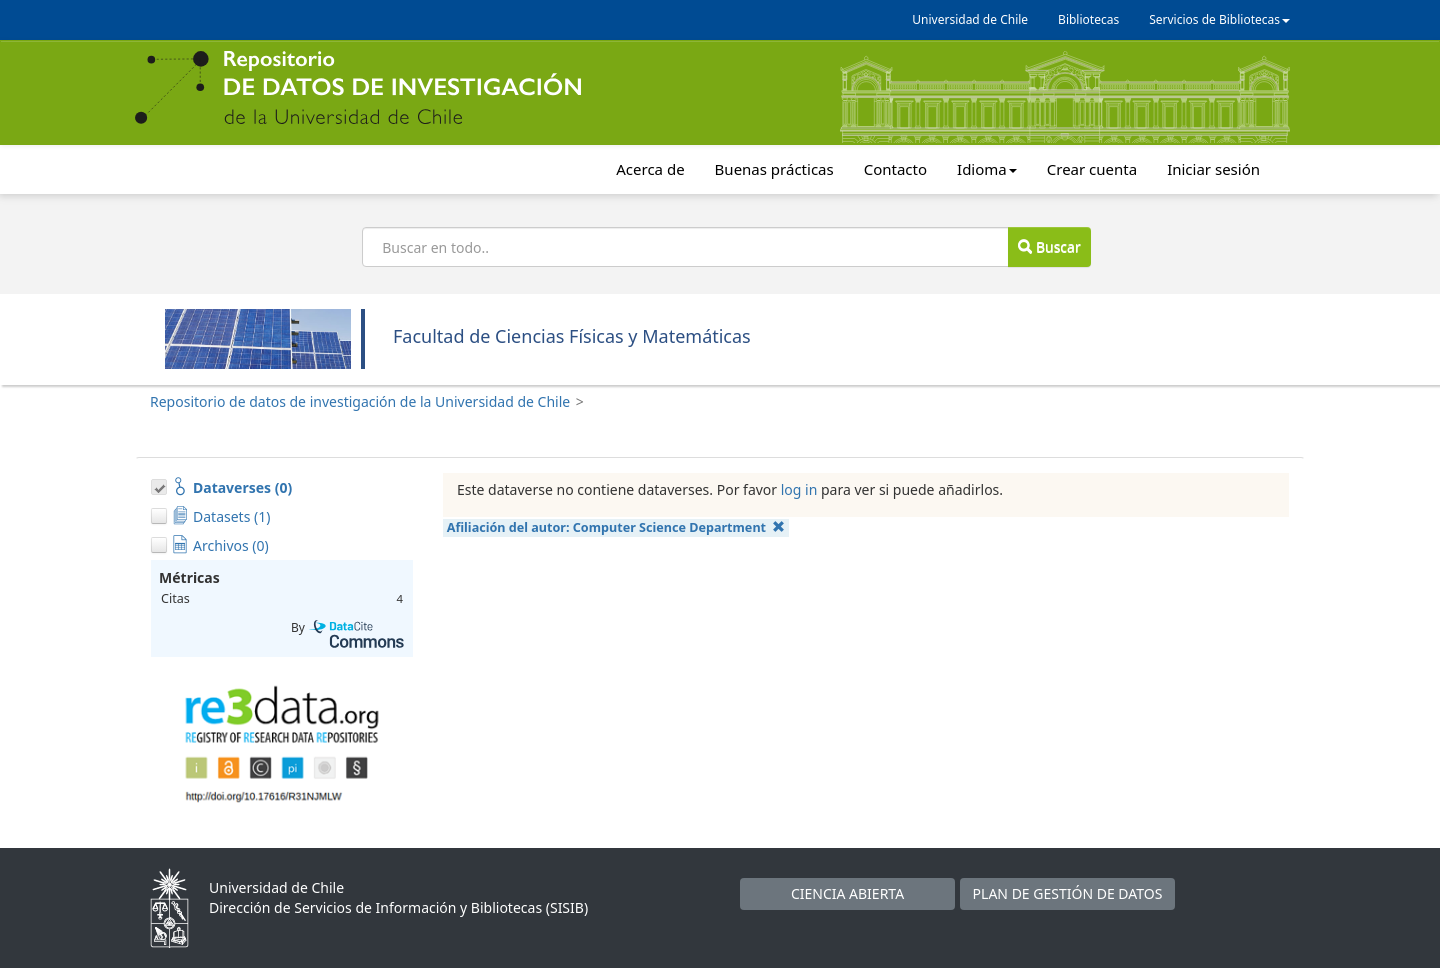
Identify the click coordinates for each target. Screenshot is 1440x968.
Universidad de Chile (970, 19)
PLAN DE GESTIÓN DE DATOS (1068, 893)
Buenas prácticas (774, 169)
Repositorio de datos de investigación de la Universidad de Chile (360, 401)
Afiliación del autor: (616, 527)
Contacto (895, 169)
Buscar (1049, 246)
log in (799, 489)
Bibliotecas (1088, 19)
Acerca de (650, 169)
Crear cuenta (1092, 169)
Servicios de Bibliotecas (1219, 19)
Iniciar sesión (1213, 169)
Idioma (987, 169)
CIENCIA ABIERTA (847, 893)
